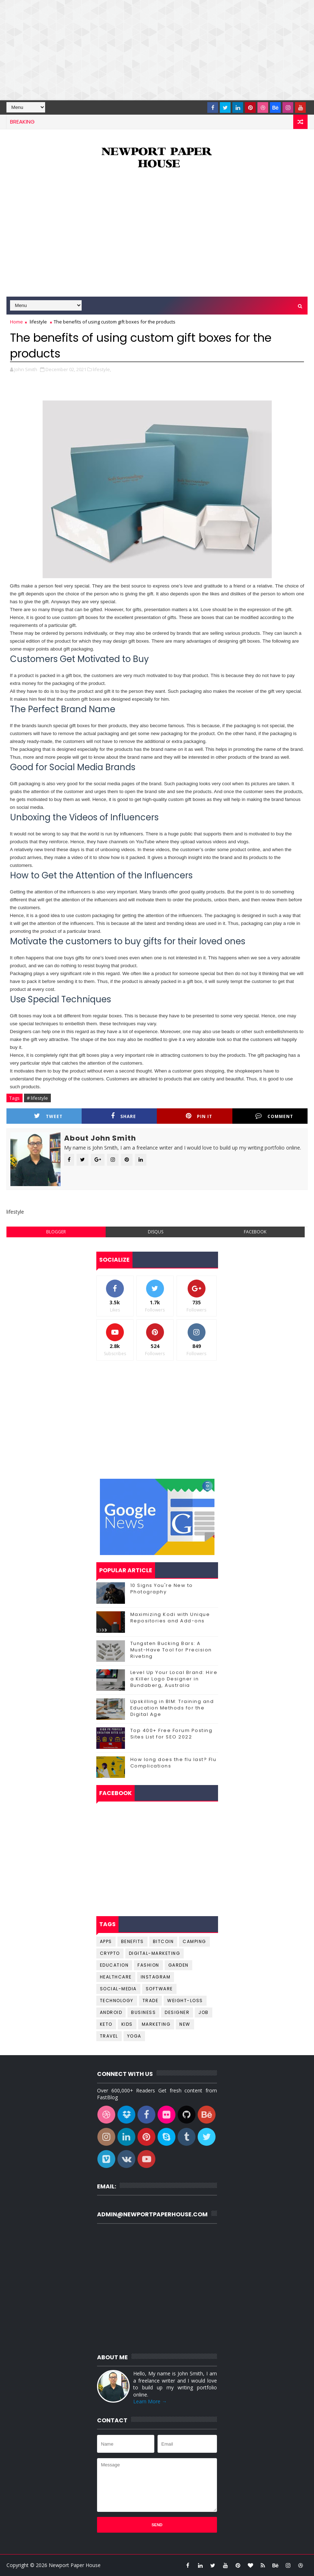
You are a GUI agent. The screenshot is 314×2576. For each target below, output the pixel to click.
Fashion (148, 1965)
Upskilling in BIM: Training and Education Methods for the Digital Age (172, 1708)
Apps (106, 1941)
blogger (56, 1232)
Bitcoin (163, 1941)
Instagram (156, 1977)
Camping (194, 1941)
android (111, 2012)
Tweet (48, 1116)
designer (177, 2012)
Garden (178, 1965)
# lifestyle (37, 1098)
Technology (117, 2000)
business (143, 2012)
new (184, 2024)
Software (159, 1989)
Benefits (132, 1941)
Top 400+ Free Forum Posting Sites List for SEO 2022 (171, 1733)
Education (114, 1965)
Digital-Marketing (154, 1953)
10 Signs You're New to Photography (161, 1588)
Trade (150, 2000)
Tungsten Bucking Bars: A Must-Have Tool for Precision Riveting (171, 1650)
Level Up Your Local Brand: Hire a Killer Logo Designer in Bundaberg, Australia (174, 1679)
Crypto (110, 1953)
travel (109, 2036)
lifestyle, (102, 369)
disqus (155, 1232)
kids (127, 2024)
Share (123, 1116)
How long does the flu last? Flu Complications (173, 1762)
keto (106, 2024)
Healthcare (116, 1977)
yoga (134, 2036)
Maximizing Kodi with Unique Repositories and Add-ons (170, 1617)
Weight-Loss (185, 2000)
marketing (156, 2024)
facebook (255, 1232)
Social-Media (118, 1989)
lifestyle (38, 321)
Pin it (199, 1116)
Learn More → (150, 2401)
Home (16, 321)
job (203, 2012)
